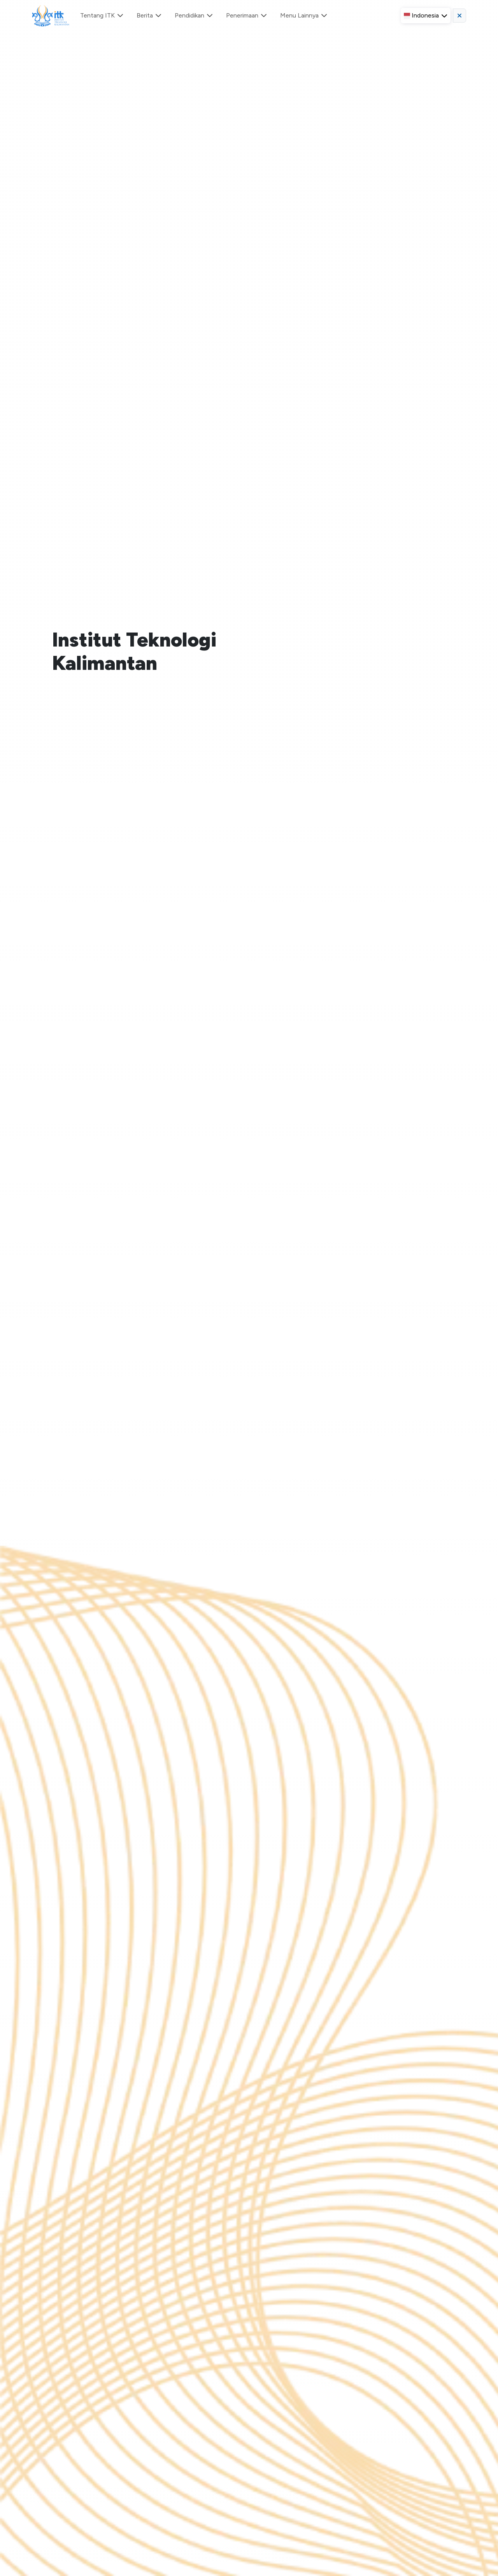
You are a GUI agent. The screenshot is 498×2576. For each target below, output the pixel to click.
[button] (425, 15)
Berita (149, 15)
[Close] (485, 44)
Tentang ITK (102, 15)
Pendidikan (194, 15)
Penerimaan (247, 15)
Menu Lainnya (304, 15)
